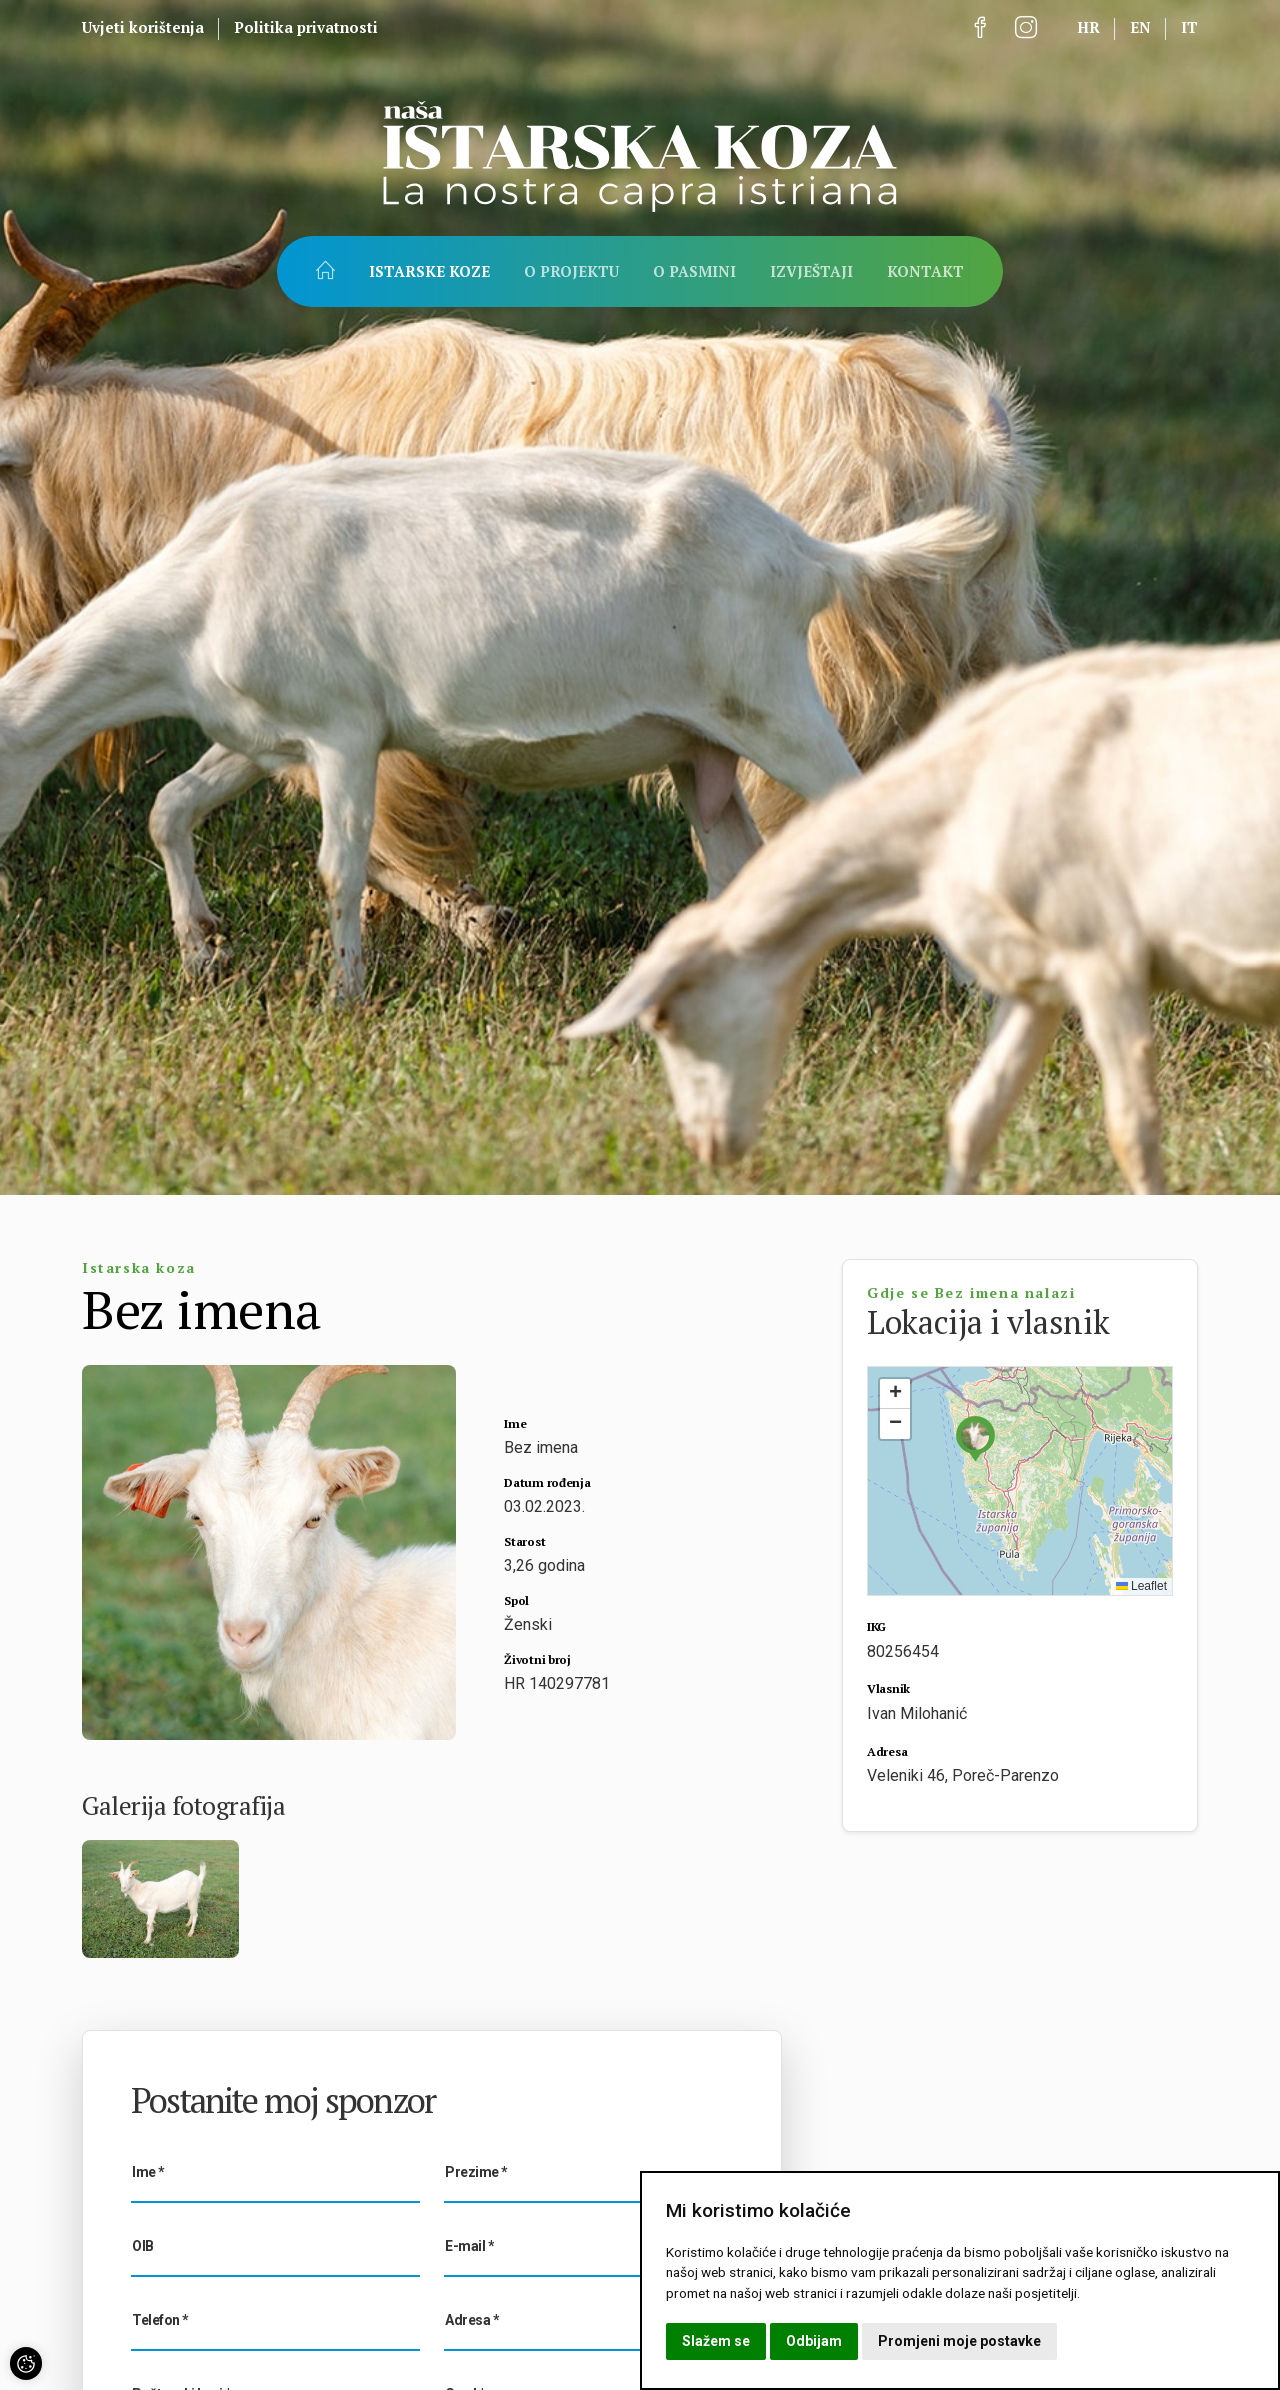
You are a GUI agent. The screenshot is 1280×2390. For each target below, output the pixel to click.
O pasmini (694, 271)
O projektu (571, 271)
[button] (975, 1438)
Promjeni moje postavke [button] (959, 2341)
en (1140, 27)
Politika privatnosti (306, 27)
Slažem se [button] (716, 2341)
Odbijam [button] (814, 2341)
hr (1088, 27)
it (1189, 27)
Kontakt (925, 271)
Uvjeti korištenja (143, 27)
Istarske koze (429, 271)
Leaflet (1141, 1586)
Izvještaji (811, 271)
